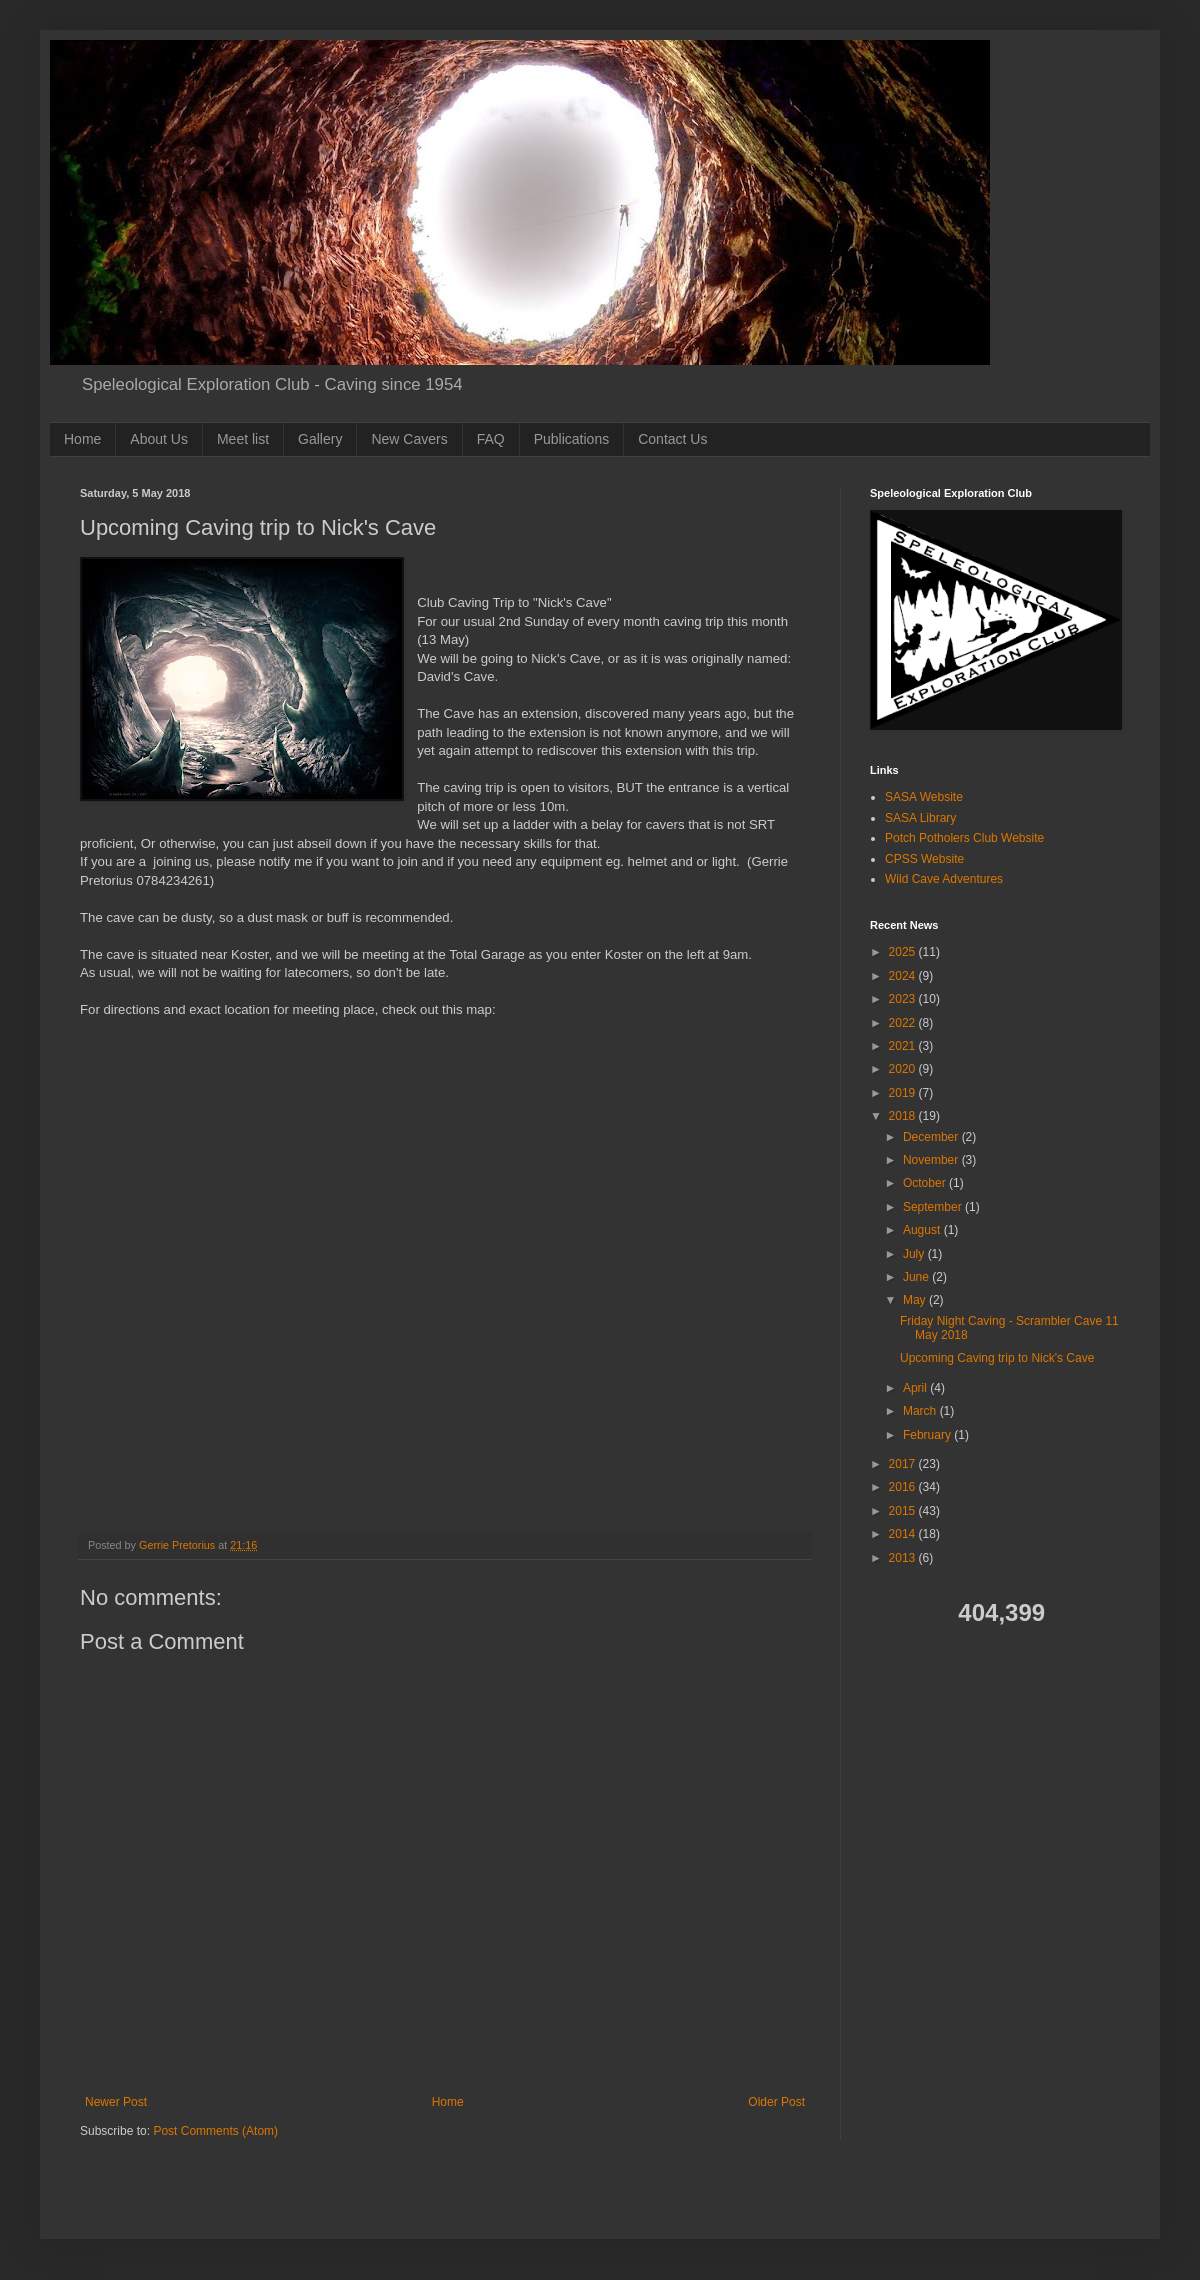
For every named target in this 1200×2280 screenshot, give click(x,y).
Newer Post (116, 2102)
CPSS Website (924, 859)
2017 (904, 1464)
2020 (904, 1069)
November (932, 1160)
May (916, 1300)
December (932, 1137)
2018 (904, 1116)
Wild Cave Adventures (944, 879)
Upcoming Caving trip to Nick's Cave (997, 1358)
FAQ (491, 439)
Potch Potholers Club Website (964, 838)
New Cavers (409, 439)
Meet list (243, 439)
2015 (904, 1511)
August (923, 1230)
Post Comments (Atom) (215, 2131)
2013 (904, 1558)
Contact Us (672, 439)
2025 (904, 952)
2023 (904, 999)
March (921, 1411)
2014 (904, 1534)
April (916, 1388)
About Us (159, 439)
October (926, 1183)
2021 (904, 1046)
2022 (904, 1023)
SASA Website (924, 797)
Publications (572, 439)
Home (82, 439)
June (917, 1277)
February (928, 1435)
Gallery (320, 439)
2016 (904, 1487)
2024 (904, 976)
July (915, 1254)
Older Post (776, 2102)
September (934, 1207)
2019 (904, 1093)
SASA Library (920, 818)
